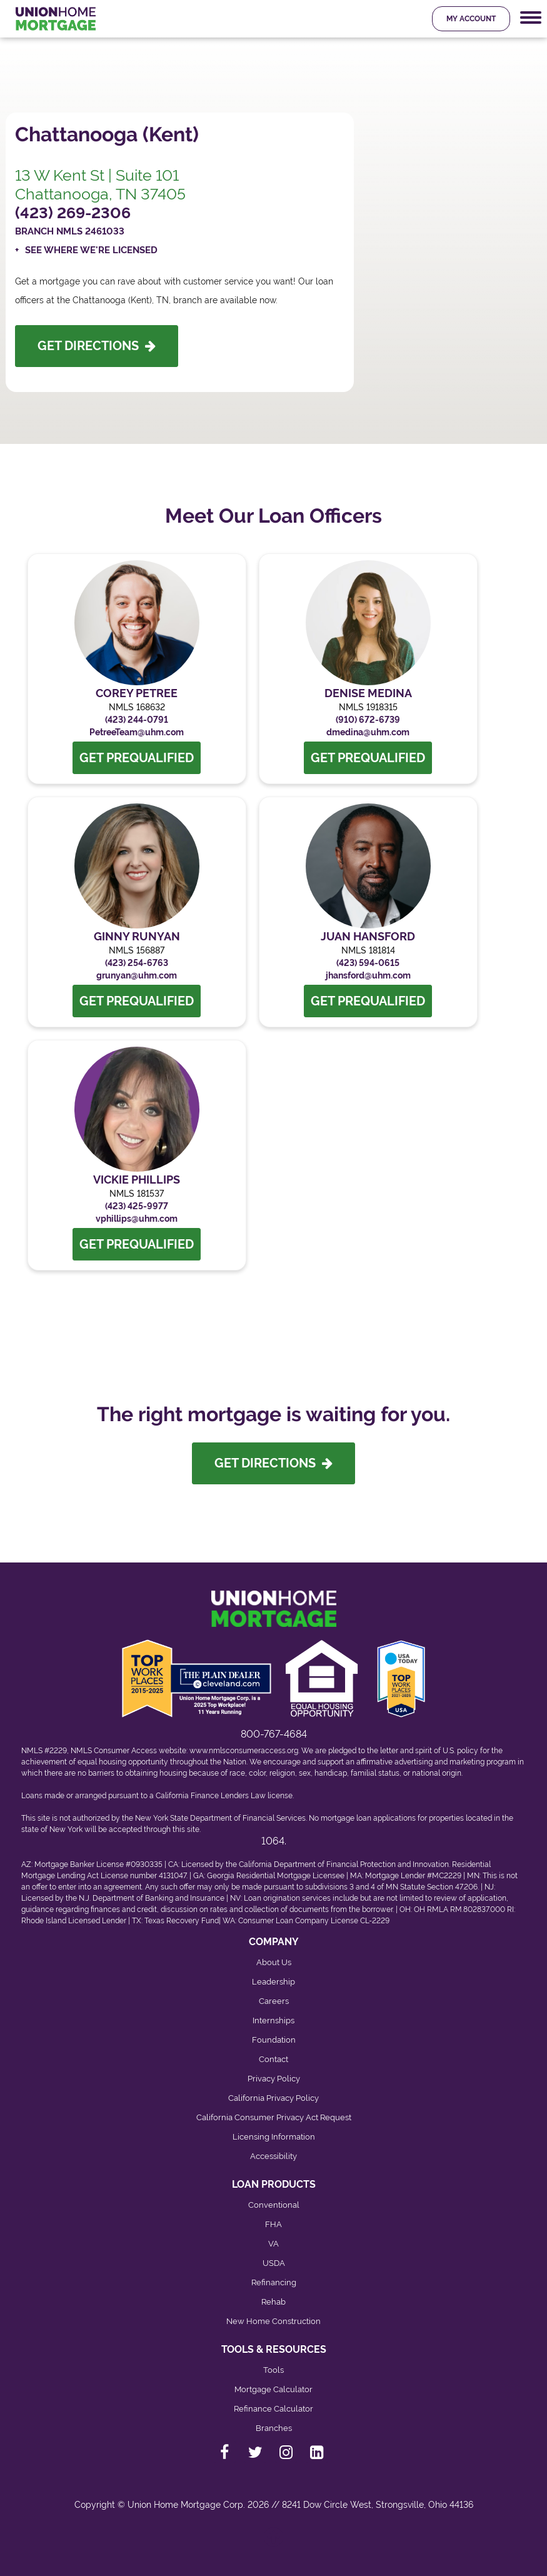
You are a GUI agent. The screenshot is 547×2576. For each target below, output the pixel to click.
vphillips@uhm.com (137, 1219)
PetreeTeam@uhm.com (136, 732)
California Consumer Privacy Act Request (273, 2117)
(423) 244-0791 (136, 720)
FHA (273, 2224)
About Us (273, 1962)
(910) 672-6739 (368, 720)
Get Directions (97, 345)
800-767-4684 (274, 1734)
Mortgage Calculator (273, 2389)
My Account (471, 18)
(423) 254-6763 (136, 963)
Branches (274, 2428)
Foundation (274, 2040)
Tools (273, 2370)
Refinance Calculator (273, 2408)
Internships (273, 2020)
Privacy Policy (274, 2078)
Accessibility (273, 2156)
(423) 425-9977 (136, 1206)
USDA (274, 2263)
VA (273, 2243)
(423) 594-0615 (367, 963)
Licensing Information (274, 2136)
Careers (274, 2001)
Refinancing (273, 2282)
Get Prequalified (136, 757)
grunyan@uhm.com (136, 975)
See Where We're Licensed (91, 250)
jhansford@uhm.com (368, 975)
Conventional (273, 2205)
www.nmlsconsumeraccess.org (243, 1750)
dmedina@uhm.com (367, 732)
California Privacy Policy (273, 2098)
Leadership (273, 1981)
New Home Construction (273, 2321)
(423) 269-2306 (73, 212)
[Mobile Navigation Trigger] (530, 17)
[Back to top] (273, 2543)
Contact (273, 2059)
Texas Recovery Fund (181, 1920)
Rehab (273, 2302)
